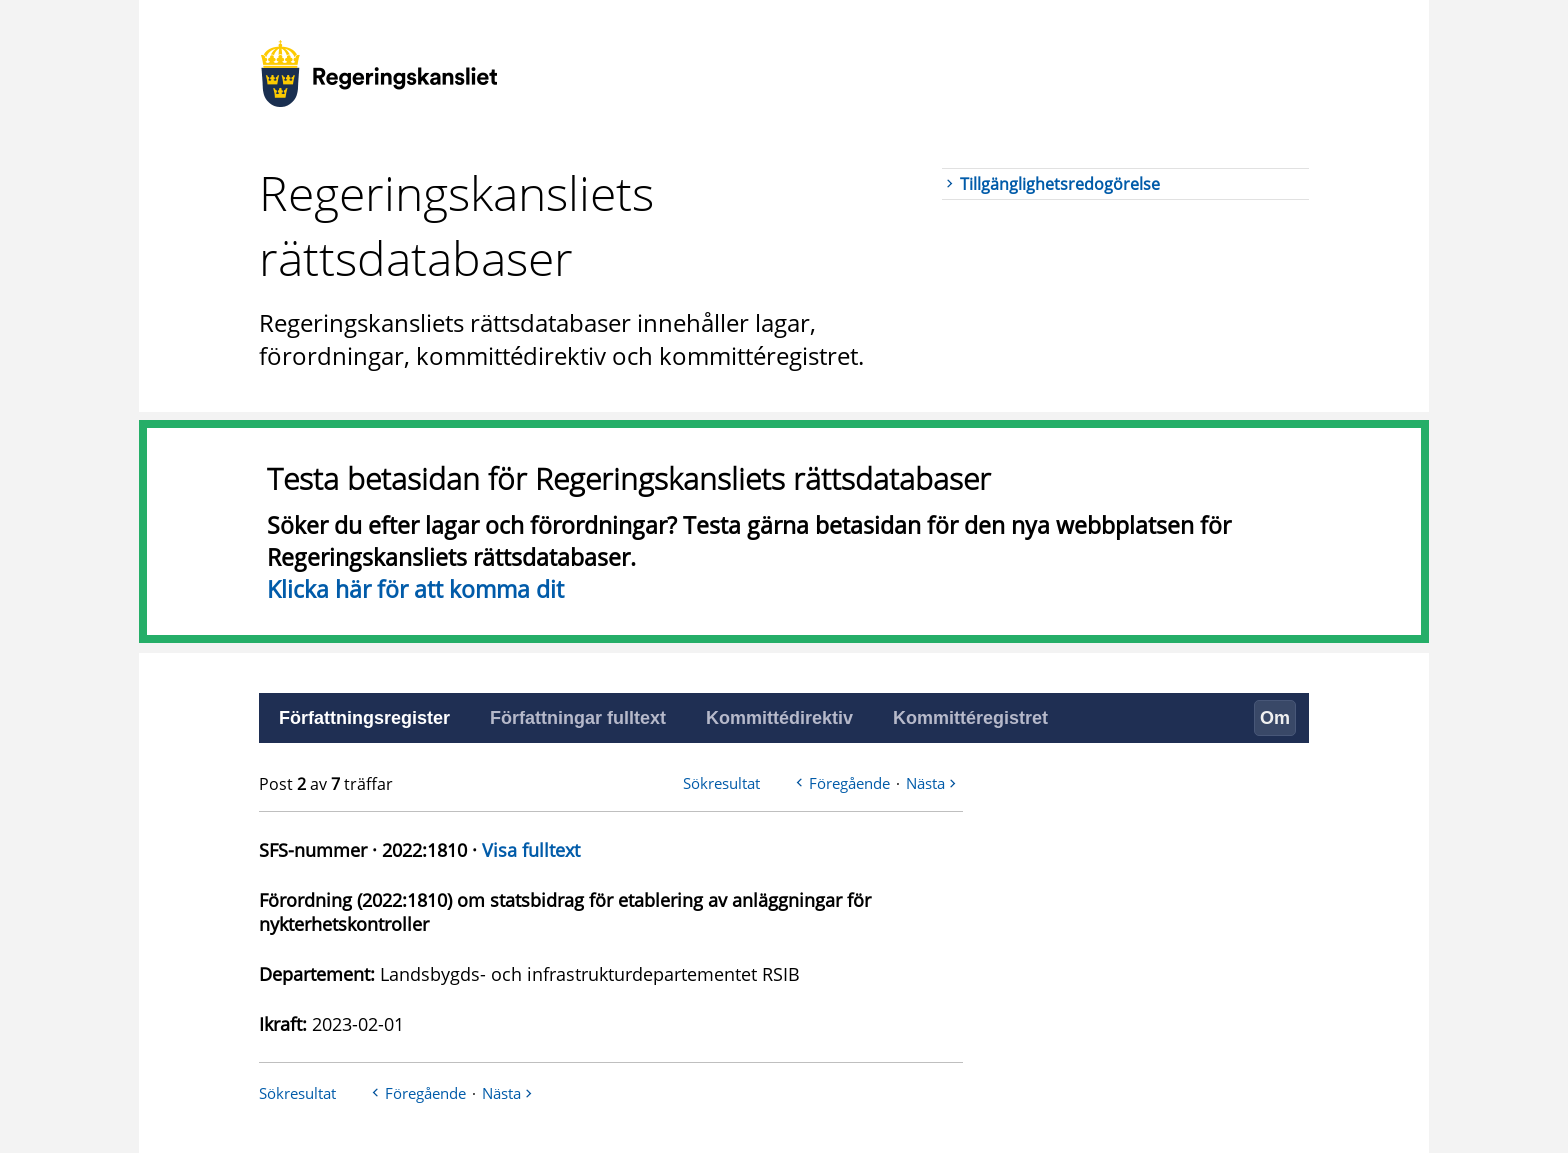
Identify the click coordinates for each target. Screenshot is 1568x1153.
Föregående (849, 783)
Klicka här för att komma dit (415, 589)
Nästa (925, 783)
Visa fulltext (531, 850)
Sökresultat (721, 783)
